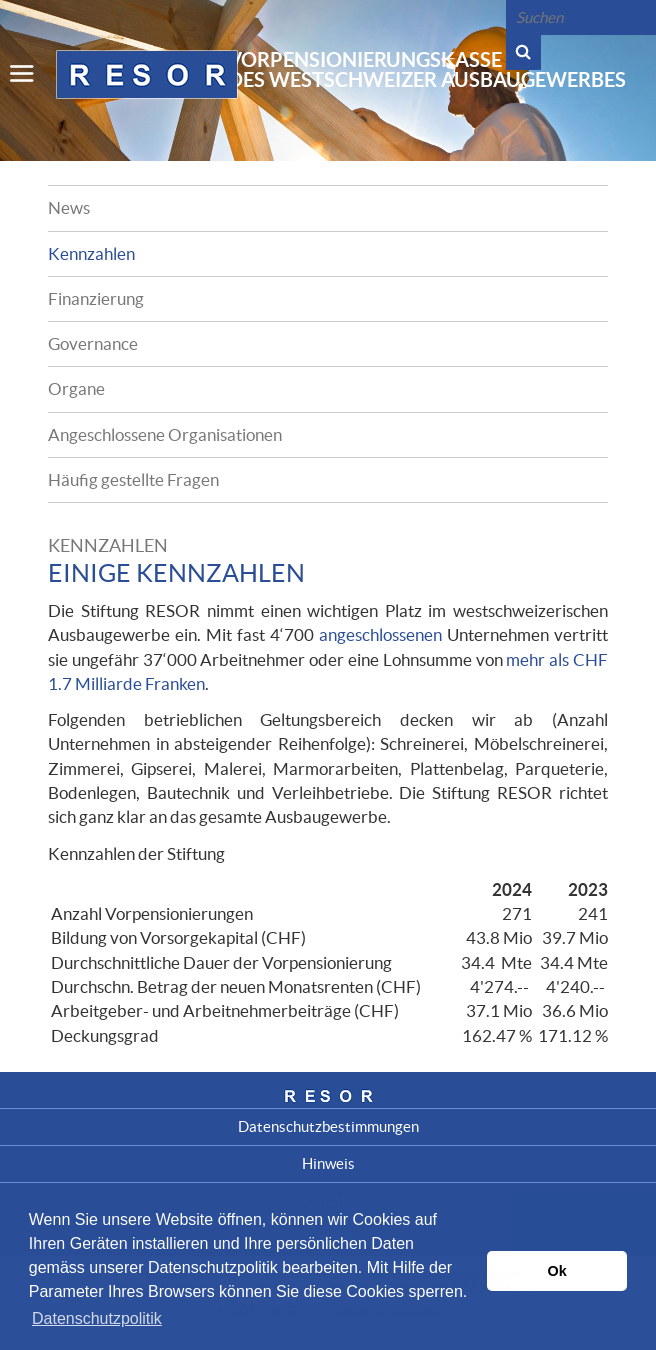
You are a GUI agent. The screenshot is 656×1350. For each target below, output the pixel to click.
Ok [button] (557, 1271)
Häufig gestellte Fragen (133, 479)
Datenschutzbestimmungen (328, 1126)
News (69, 207)
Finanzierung (96, 298)
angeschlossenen (380, 634)
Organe (76, 388)
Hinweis (328, 1163)
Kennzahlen (91, 253)
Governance (93, 343)
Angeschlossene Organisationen (165, 434)
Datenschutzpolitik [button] (97, 1318)
